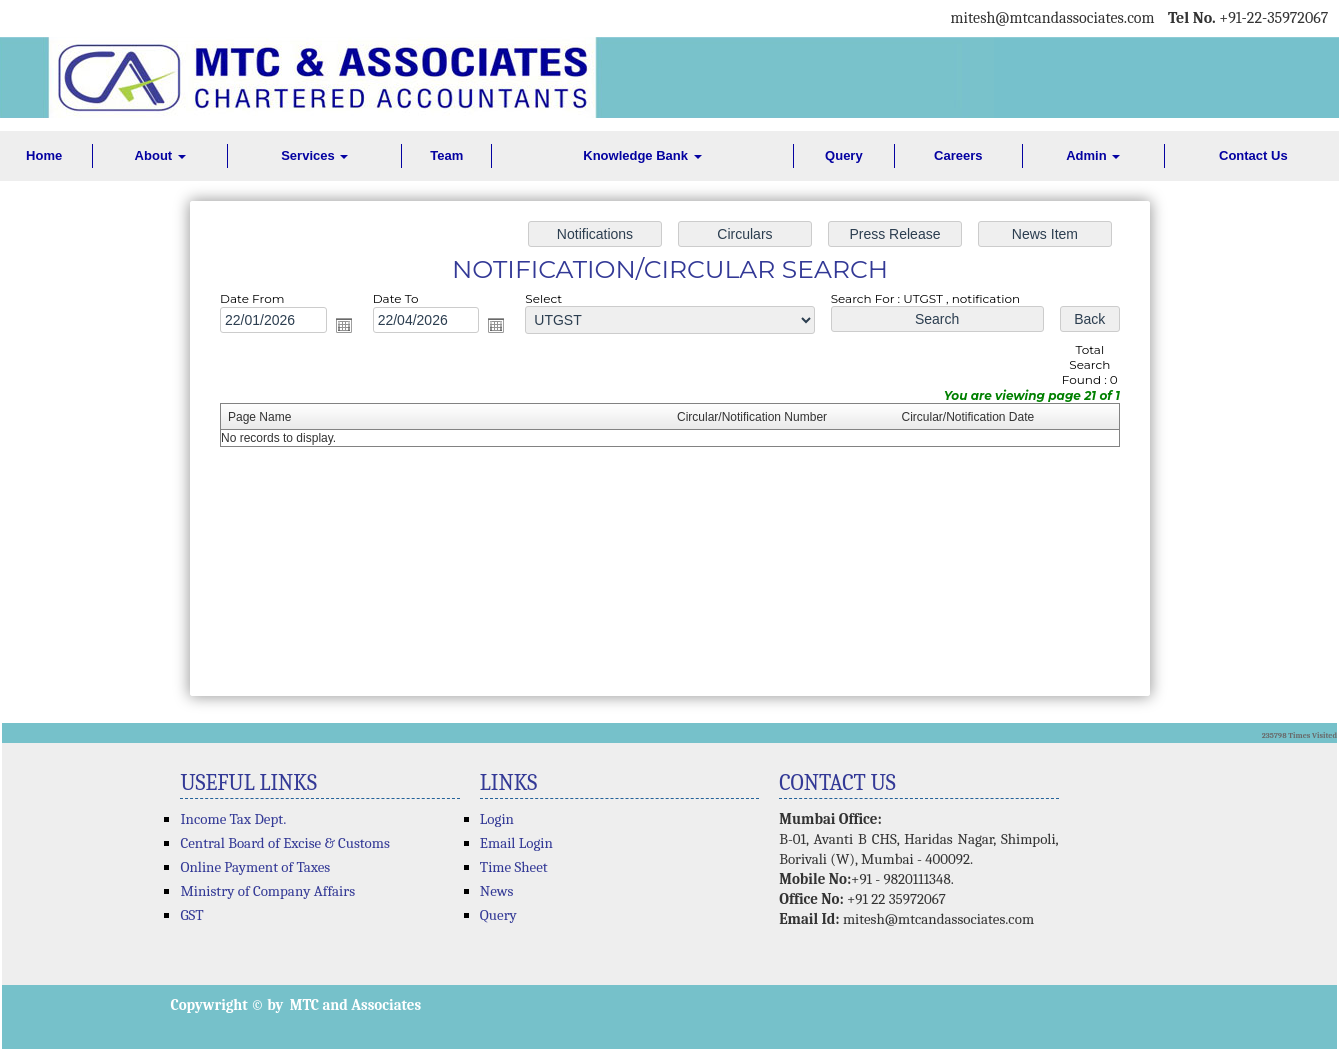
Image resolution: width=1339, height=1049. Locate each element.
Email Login (516, 843)
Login (497, 819)
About (160, 155)
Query (844, 155)
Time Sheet (514, 867)
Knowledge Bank (642, 155)
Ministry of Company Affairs (267, 891)
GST (191, 915)
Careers (958, 155)
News (497, 891)
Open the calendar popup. (350, 328)
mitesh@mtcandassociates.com (938, 919)
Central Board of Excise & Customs (284, 843)
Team (446, 155)
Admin (1093, 155)
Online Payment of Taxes (255, 867)
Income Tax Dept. (233, 819)
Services (314, 155)
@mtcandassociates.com (1074, 18)
